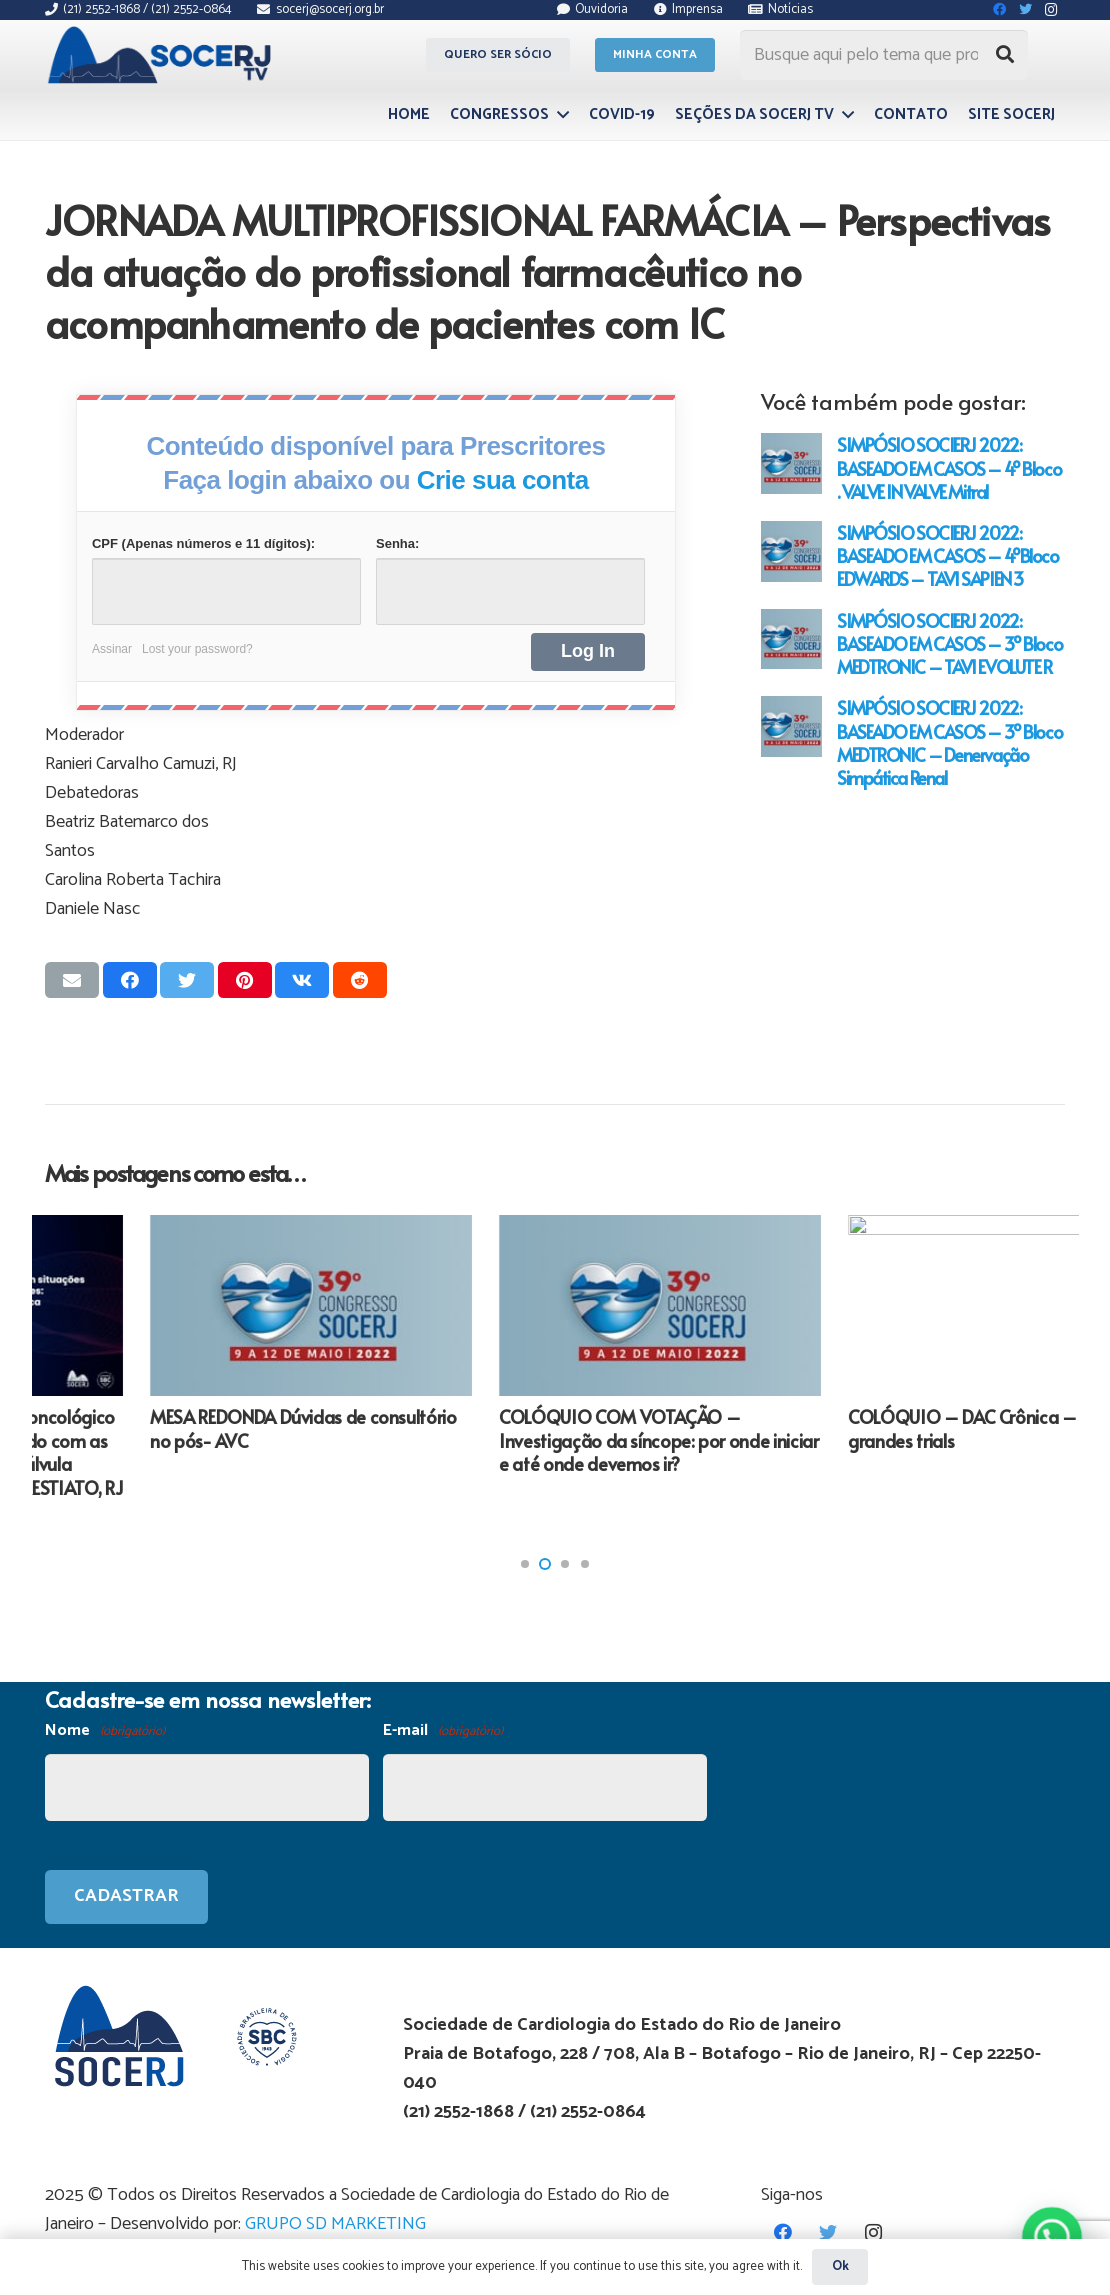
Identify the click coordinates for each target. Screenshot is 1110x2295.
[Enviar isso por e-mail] (72, 980)
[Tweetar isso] (187, 980)
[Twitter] (828, 2232)
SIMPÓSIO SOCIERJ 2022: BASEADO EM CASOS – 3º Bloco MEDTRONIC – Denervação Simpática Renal (949, 742)
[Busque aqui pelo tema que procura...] (884, 55)
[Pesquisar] (1005, 55)
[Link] (162, 55)
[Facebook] (783, 2232)
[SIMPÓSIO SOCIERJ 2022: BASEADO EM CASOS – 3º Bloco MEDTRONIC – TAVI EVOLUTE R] (791, 639)
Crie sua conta (503, 480)
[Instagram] (873, 2232)
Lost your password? (197, 649)
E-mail (443, 1731)
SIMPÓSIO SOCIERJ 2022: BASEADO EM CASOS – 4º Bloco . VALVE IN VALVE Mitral (949, 467)
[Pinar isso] (245, 980)
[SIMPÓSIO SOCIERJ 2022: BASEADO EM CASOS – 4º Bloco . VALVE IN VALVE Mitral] (791, 463)
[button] (525, 1564)
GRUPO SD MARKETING (335, 2224)
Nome (105, 1731)
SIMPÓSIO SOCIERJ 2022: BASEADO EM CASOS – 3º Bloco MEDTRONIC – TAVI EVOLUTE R (949, 643)
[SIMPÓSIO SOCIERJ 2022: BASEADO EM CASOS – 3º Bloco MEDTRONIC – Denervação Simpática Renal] (791, 726)
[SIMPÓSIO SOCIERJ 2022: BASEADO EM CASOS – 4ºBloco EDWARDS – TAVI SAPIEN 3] (791, 551)
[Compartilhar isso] (130, 980)
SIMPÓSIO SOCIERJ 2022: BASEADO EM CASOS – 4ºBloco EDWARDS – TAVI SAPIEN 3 (948, 555)
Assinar (112, 649)
